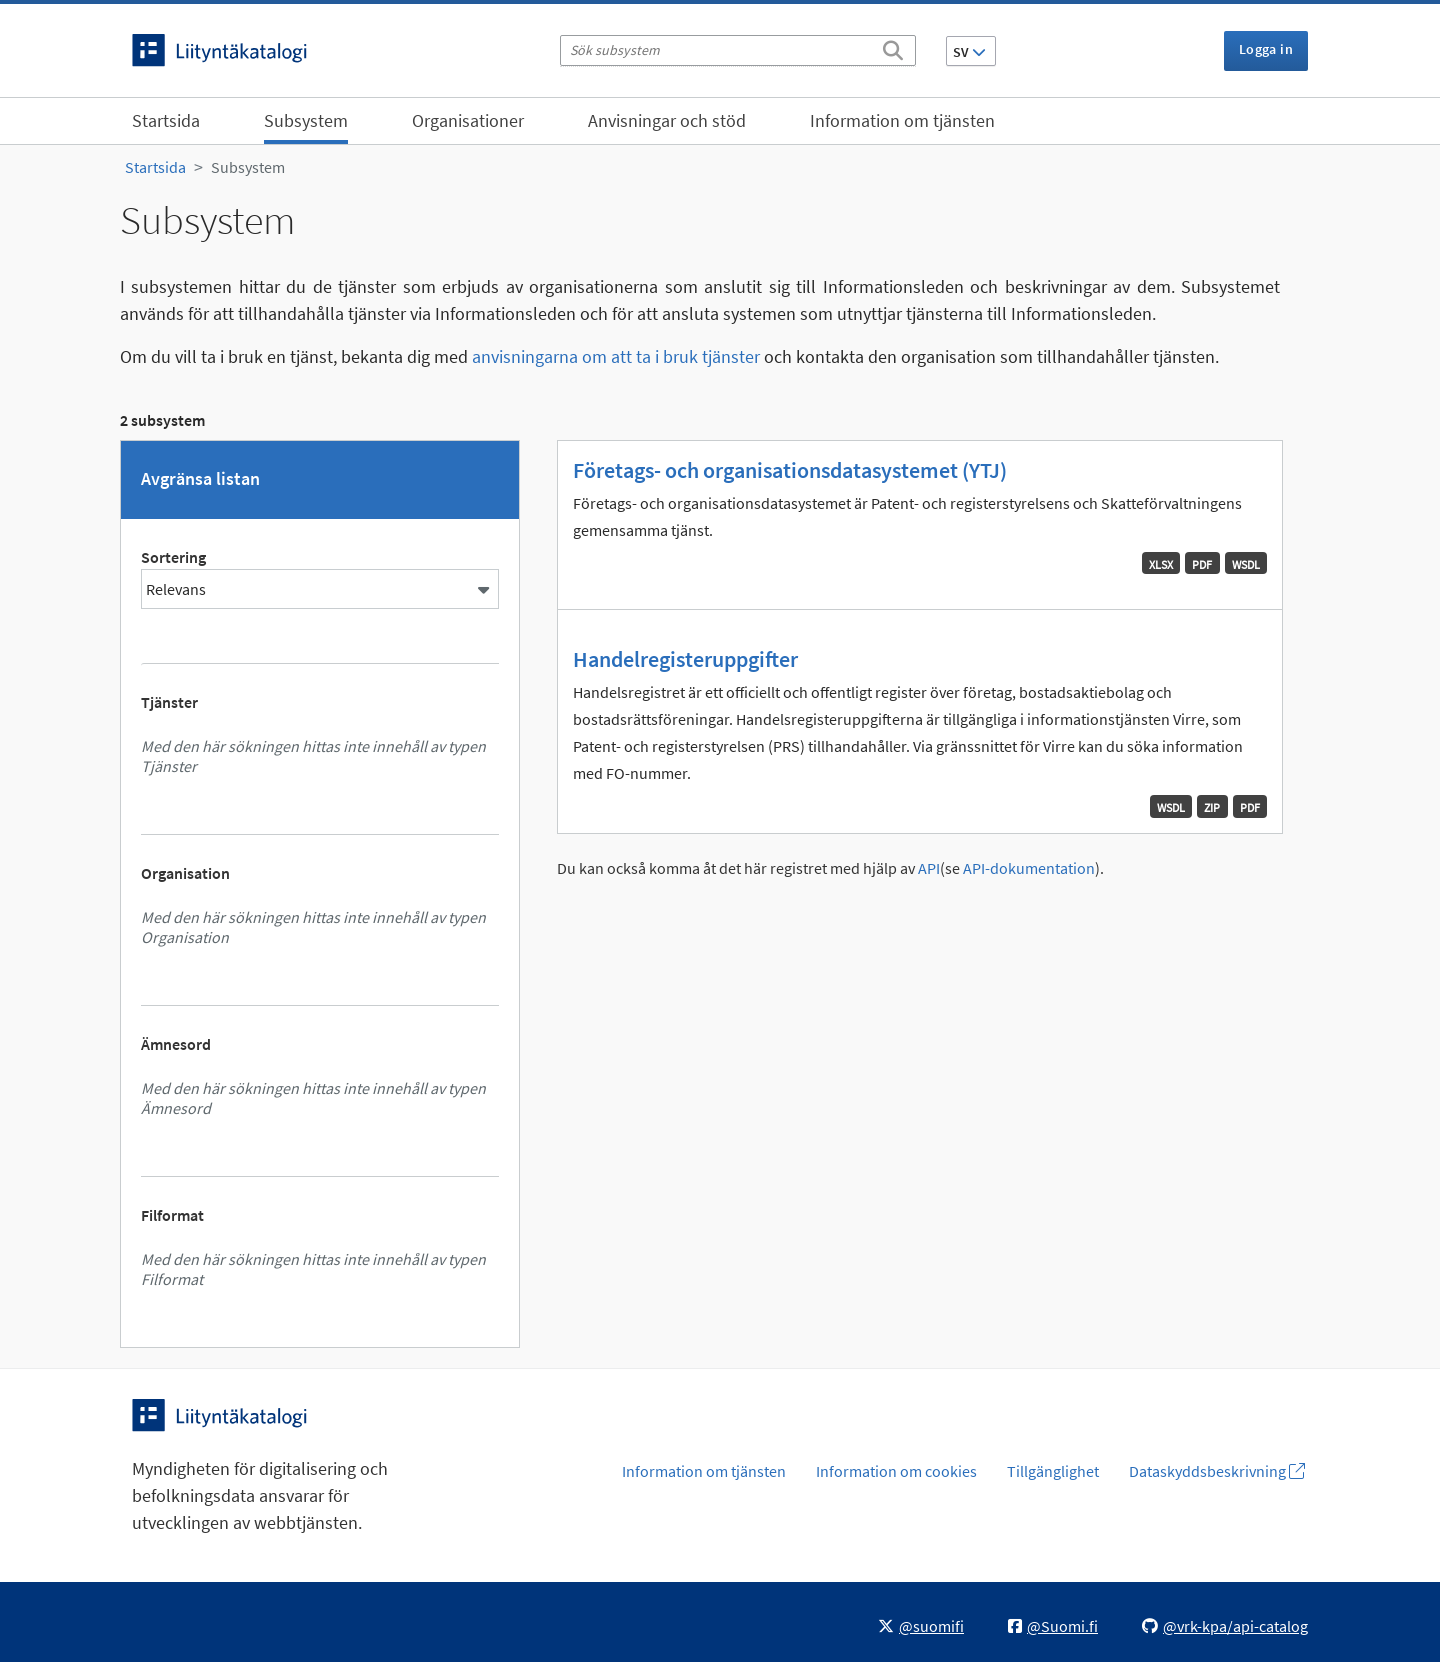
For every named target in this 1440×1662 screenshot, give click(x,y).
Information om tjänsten (902, 120)
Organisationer (468, 120)
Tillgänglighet (1053, 1471)
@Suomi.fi (1053, 1626)
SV (969, 52)
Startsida (166, 120)
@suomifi (921, 1626)
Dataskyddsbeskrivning (1217, 1471)
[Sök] (893, 47)
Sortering (173, 557)
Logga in (1266, 49)
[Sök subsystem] (738, 50)
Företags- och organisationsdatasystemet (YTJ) (790, 470)
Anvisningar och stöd (667, 120)
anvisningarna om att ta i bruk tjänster (616, 356)
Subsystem (306, 120)
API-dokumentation (1029, 868)
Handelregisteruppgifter (685, 659)
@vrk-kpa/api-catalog (1225, 1626)
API (929, 868)
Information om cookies (896, 1471)
